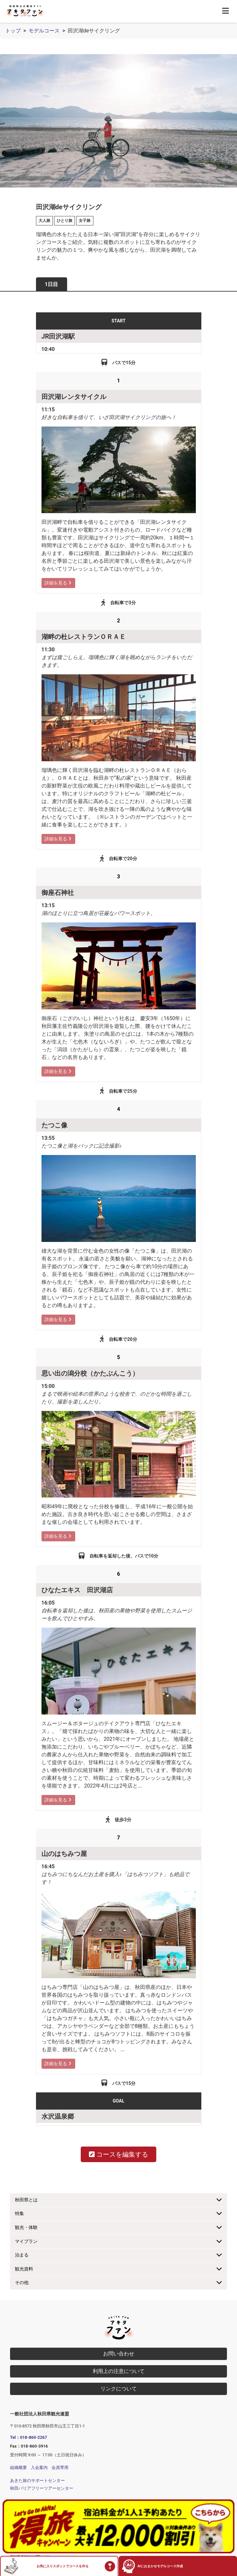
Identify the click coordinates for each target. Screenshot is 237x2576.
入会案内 (39, 2467)
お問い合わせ (118, 2354)
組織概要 (18, 2467)
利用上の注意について (119, 2371)
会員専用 (60, 2467)
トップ (13, 31)
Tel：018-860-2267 (28, 2437)
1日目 (51, 284)
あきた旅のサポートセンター (37, 2480)
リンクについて (119, 2389)
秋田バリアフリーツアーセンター (41, 2488)
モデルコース (44, 31)
